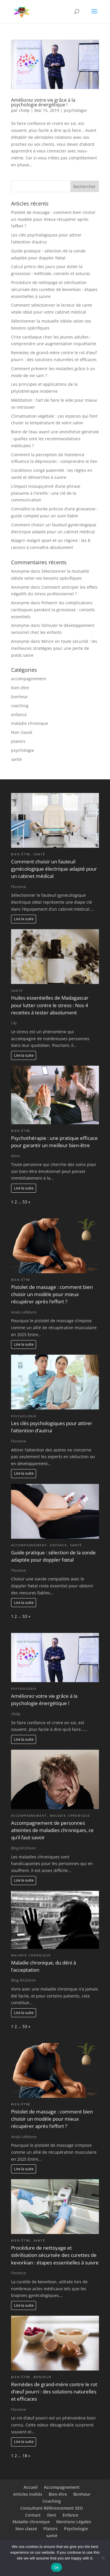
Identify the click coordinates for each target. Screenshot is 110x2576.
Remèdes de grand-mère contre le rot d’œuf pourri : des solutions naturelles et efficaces (54, 2391)
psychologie (75, 110)
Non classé (21, 732)
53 (24, 1202)
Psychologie (76, 2528)
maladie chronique (29, 723)
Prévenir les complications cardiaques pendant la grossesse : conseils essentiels (53, 609)
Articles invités (27, 2494)
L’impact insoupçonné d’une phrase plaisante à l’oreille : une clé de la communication (45, 493)
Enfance (70, 2515)
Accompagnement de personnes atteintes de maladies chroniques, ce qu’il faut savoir (52, 1830)
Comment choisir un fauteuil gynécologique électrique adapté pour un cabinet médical (54, 868)
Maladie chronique (31, 2521)
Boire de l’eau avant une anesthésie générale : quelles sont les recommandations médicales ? (55, 438)
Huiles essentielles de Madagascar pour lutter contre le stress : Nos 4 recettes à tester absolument (49, 1005)
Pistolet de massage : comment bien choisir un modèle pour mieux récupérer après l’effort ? (53, 219)
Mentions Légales (73, 2521)
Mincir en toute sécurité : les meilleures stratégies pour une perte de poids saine (54, 648)
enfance (19, 714)
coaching (20, 705)
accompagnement (28, 678)
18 (24, 2455)
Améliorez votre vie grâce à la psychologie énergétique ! (43, 102)
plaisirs (18, 741)
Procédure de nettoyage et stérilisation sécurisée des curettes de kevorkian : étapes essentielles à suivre (54, 289)
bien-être (20, 687)
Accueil (31, 2487)
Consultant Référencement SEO (51, 2508)
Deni (51, 2515)
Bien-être (58, 2494)
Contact (33, 2515)
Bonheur (82, 2494)
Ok (56, 2567)
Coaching (51, 2501)
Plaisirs (50, 2528)
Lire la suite (23, 918)
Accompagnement (62, 2487)
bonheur (19, 696)
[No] (103, 2558)
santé (16, 759)
